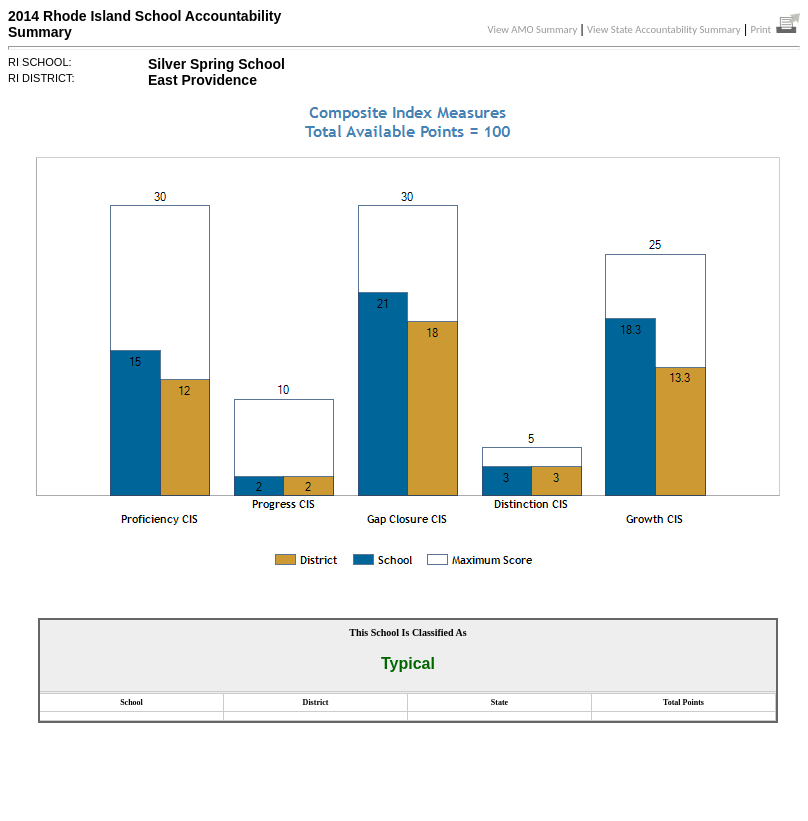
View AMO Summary (533, 29)
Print (775, 29)
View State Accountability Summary (664, 29)
